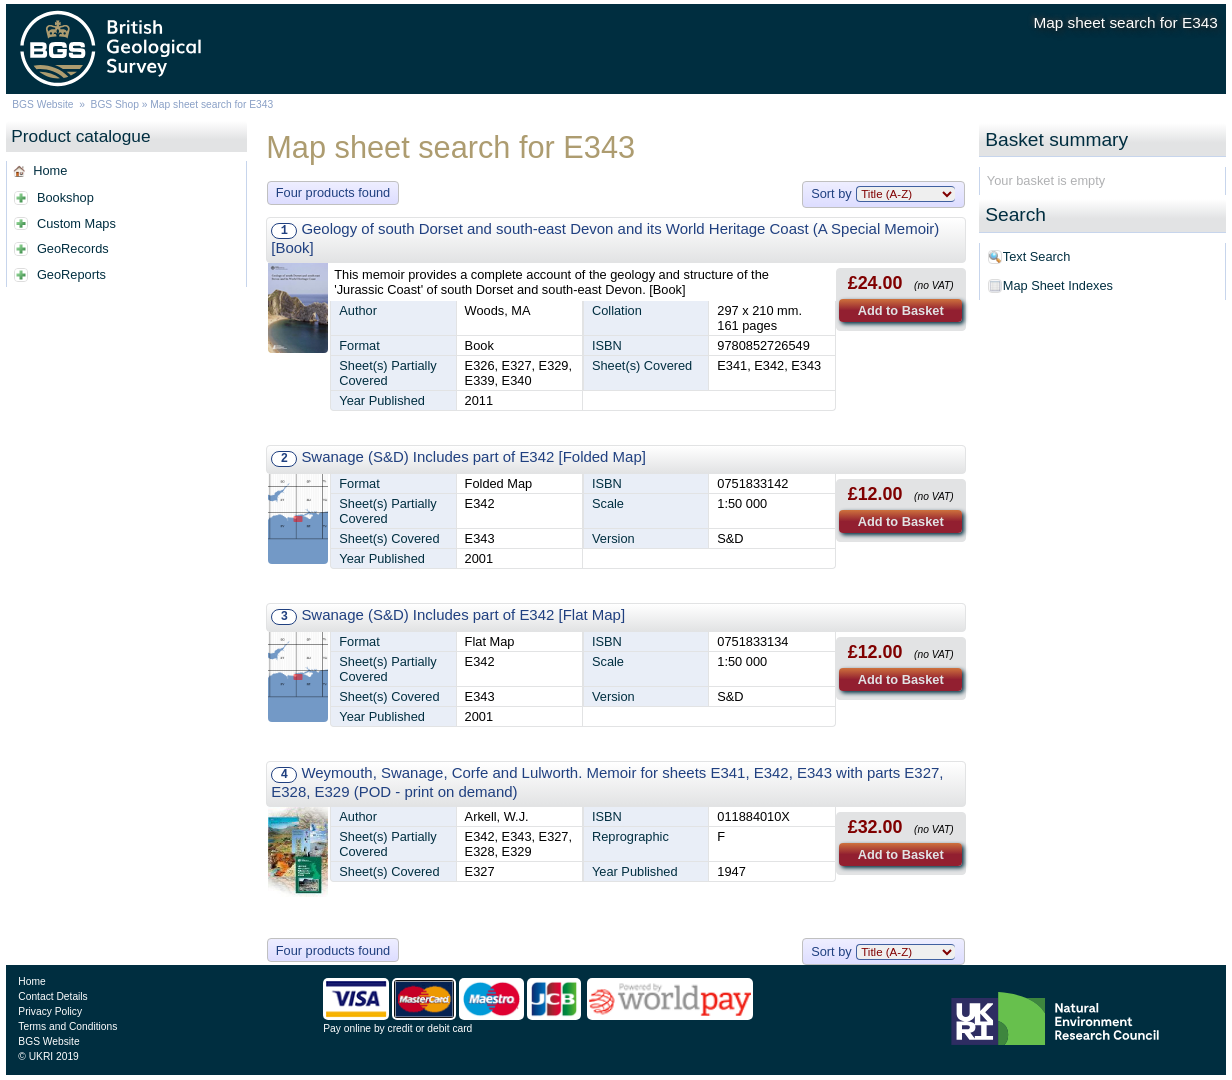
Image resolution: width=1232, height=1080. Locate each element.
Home (50, 170)
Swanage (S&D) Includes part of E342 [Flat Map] (463, 614)
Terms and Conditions (67, 1026)
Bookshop (65, 197)
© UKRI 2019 (48, 1056)
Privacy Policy (50, 1011)
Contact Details (52, 996)
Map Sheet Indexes (1058, 285)
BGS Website (42, 104)
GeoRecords (73, 248)
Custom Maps (76, 223)
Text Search (1037, 256)
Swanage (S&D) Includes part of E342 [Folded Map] (473, 456)
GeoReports (71, 274)
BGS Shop (115, 104)
